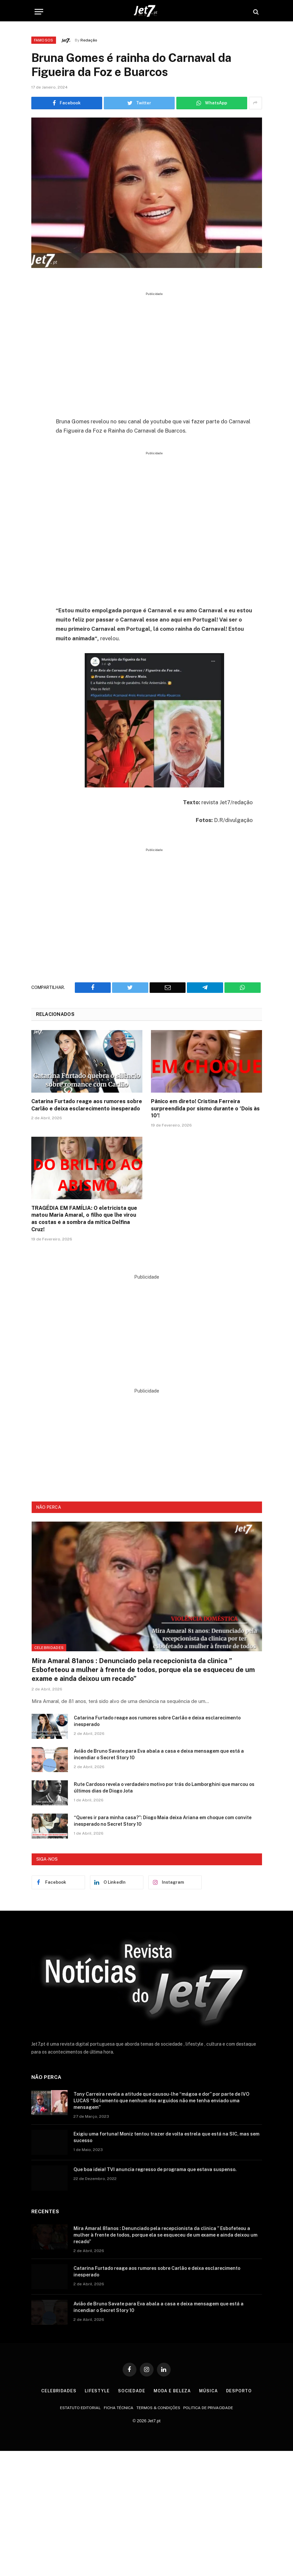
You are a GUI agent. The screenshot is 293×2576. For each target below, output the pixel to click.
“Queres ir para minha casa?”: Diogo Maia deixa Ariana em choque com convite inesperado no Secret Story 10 (162, 1821)
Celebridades (49, 1648)
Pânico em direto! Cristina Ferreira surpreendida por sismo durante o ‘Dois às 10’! (205, 1108)
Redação (88, 40)
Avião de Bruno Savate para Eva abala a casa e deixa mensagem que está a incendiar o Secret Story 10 (159, 1754)
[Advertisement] (162, 352)
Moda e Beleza (172, 2390)
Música (209, 2390)
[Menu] (39, 11)
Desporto (240, 2390)
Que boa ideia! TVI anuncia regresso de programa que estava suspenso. (155, 2169)
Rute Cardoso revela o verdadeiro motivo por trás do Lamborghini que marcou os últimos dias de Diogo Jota (164, 1787)
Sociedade (131, 2390)
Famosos (43, 40)
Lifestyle (96, 2390)
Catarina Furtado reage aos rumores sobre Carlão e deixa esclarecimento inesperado (86, 1105)
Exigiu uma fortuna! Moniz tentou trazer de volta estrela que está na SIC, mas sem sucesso (166, 2137)
